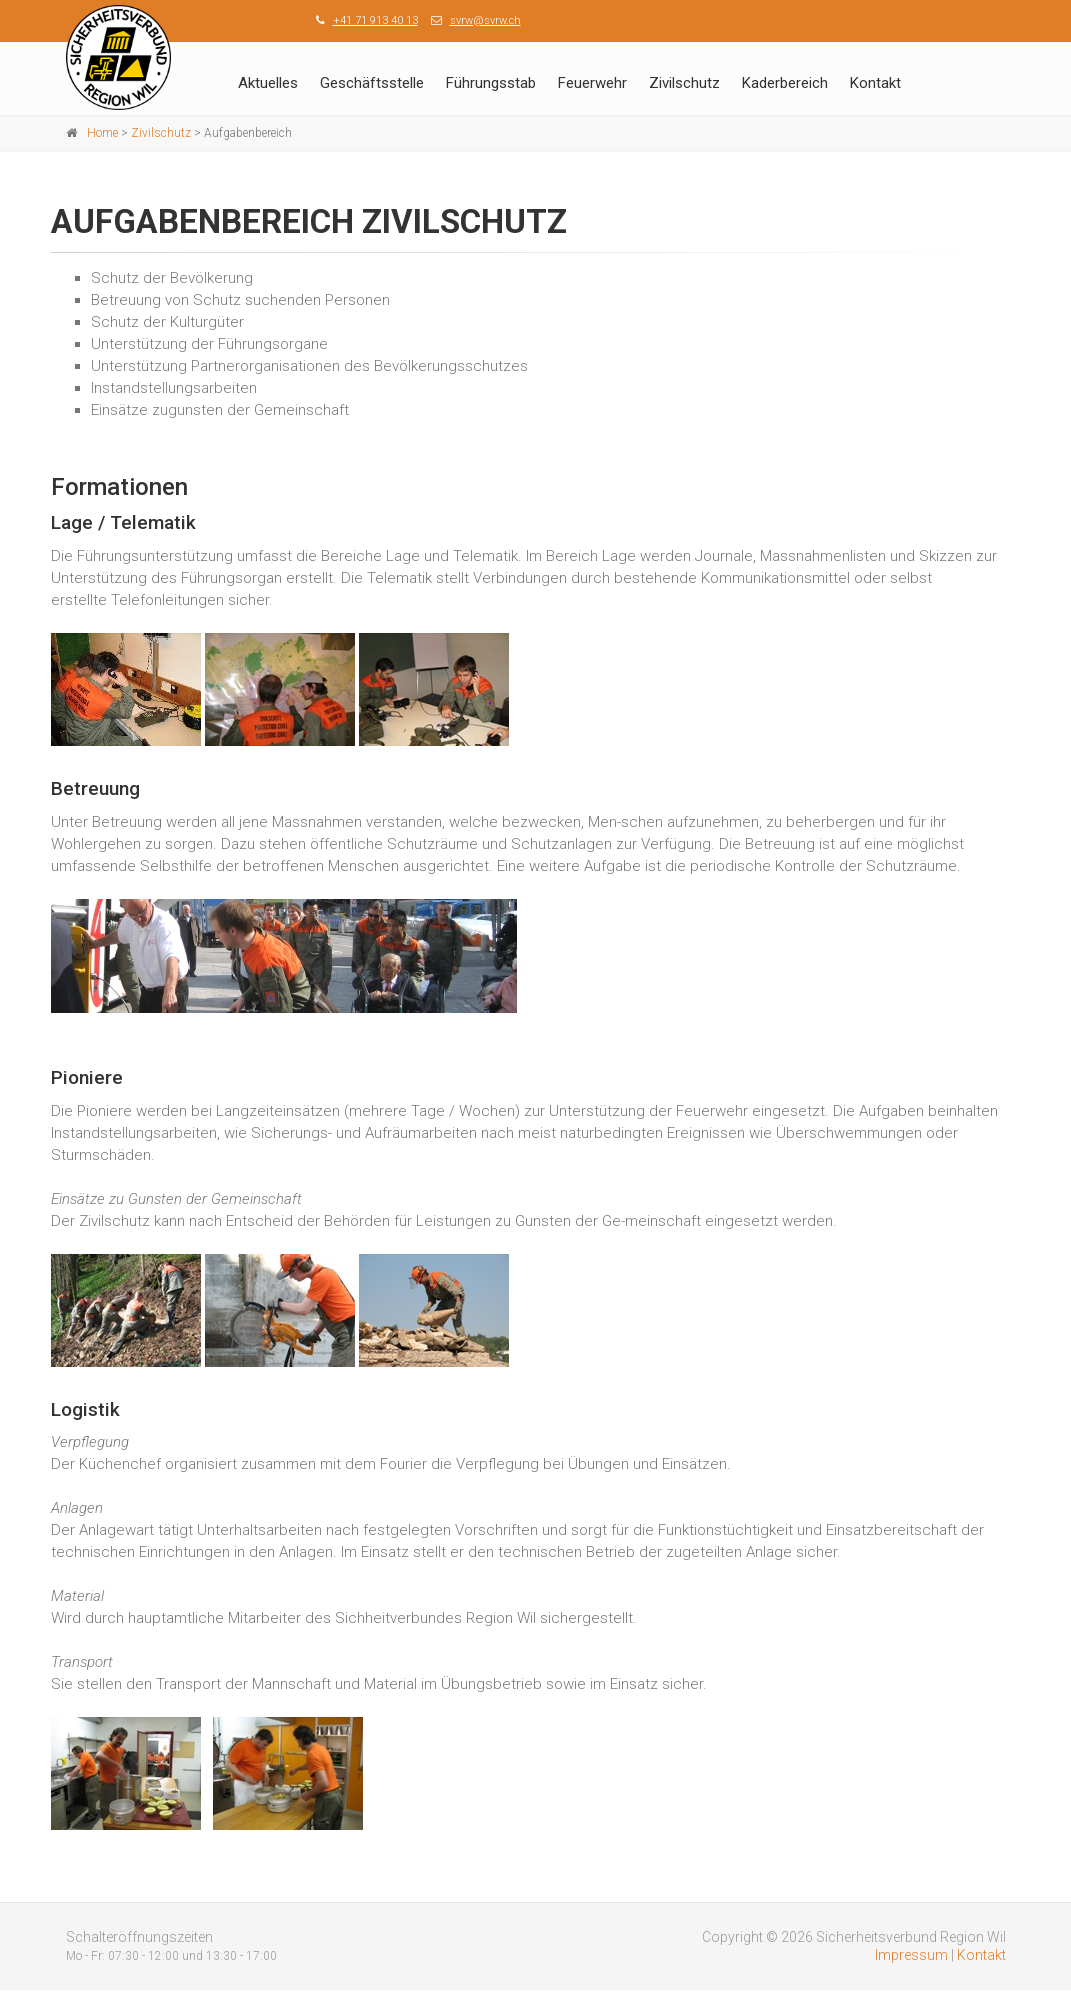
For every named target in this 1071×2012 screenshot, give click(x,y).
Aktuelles (268, 83)
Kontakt (875, 83)
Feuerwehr (592, 83)
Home (102, 133)
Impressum (911, 1955)
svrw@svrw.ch (485, 20)
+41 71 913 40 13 (375, 20)
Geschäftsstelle (372, 83)
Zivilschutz (684, 83)
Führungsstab (491, 83)
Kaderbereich (785, 83)
